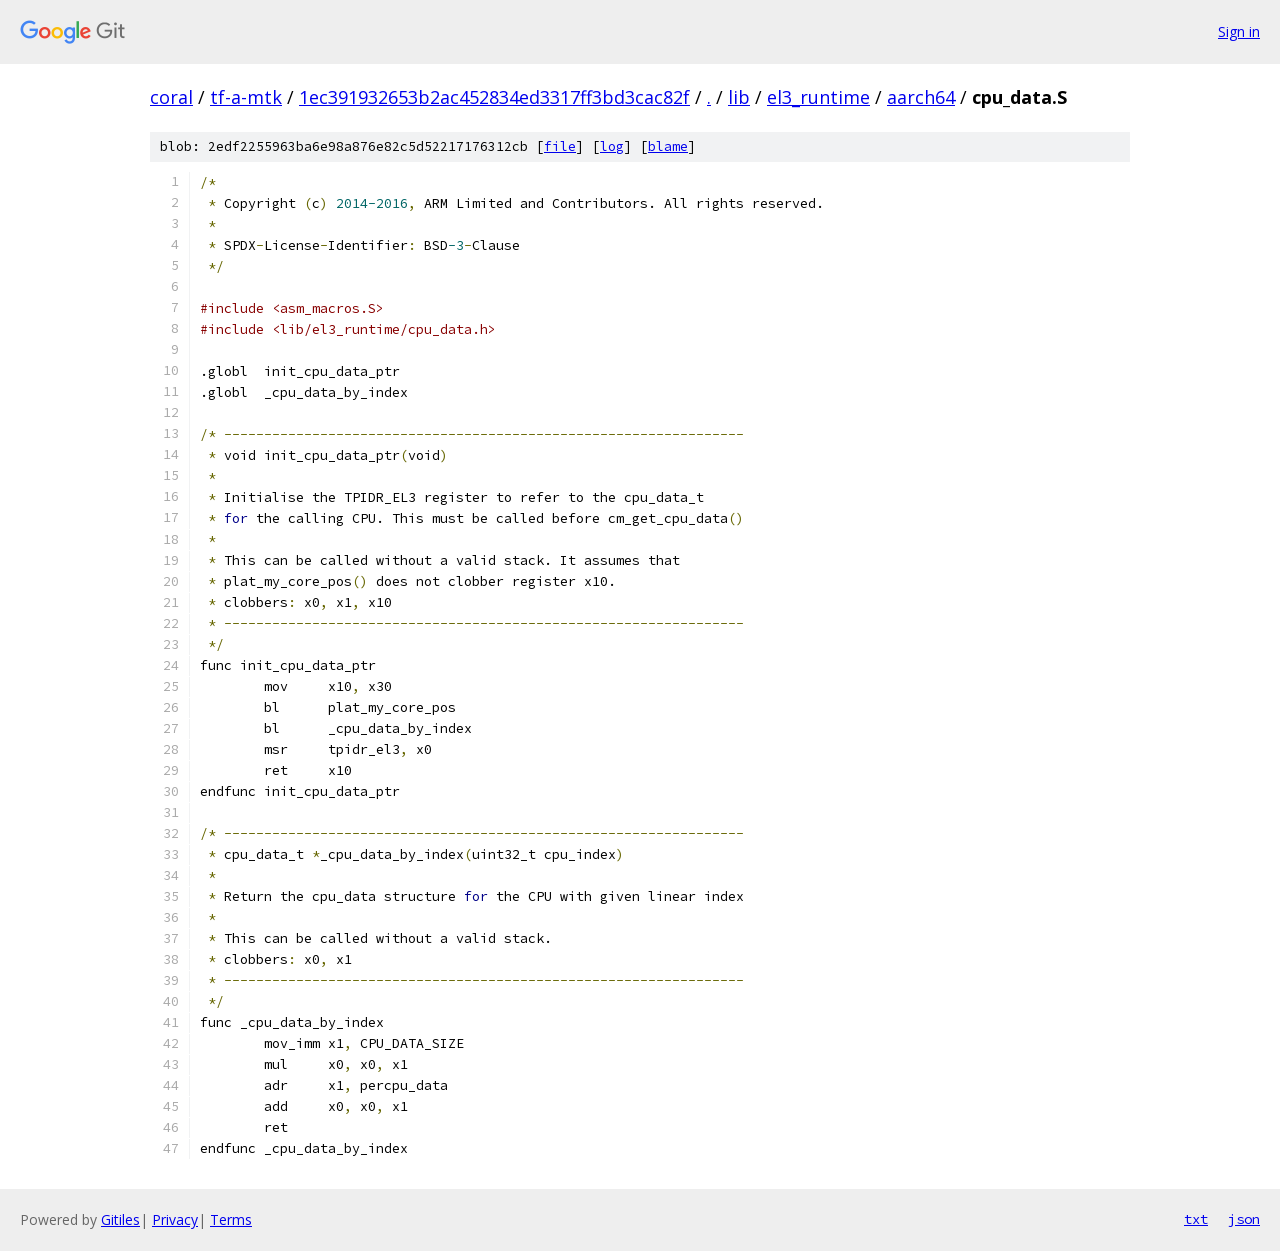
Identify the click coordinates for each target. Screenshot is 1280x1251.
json (1244, 1219)
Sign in (1239, 31)
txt (1196, 1219)
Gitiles (120, 1219)
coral (171, 97)
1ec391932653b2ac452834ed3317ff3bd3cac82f (494, 97)
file (560, 146)
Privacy (175, 1219)
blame (668, 146)
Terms (231, 1219)
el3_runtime (818, 97)
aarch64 (921, 97)
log (612, 146)
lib (739, 97)
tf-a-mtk (246, 97)
